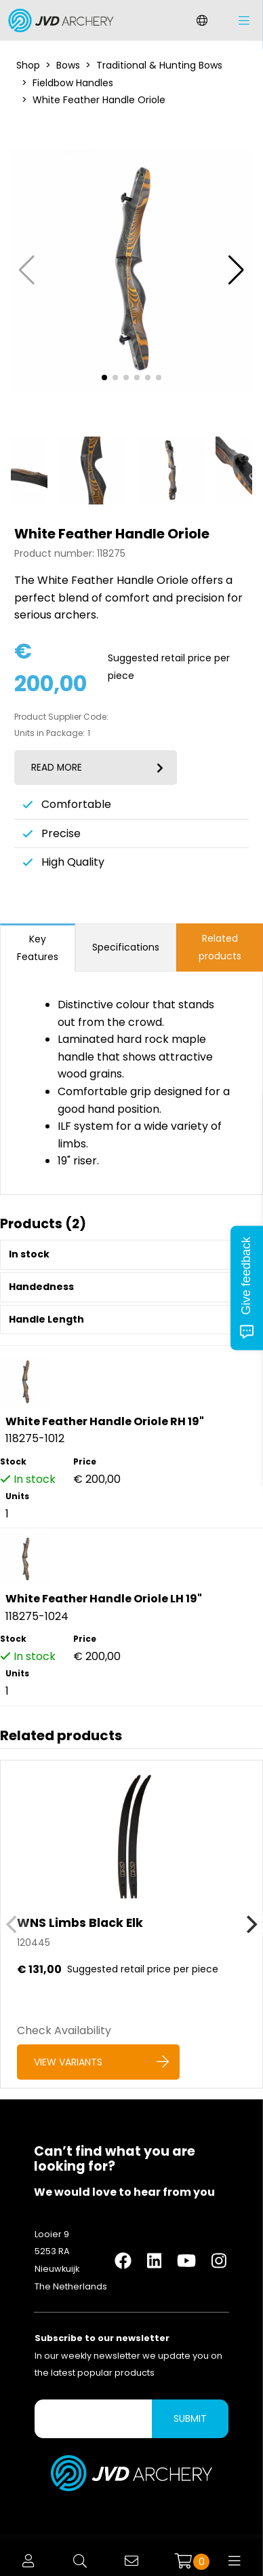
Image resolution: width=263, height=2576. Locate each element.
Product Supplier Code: (61, 717)
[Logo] (57, 20)
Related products (220, 947)
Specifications (125, 947)
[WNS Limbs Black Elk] (131, 1924)
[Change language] (202, 20)
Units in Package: (49, 733)
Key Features (37, 947)
